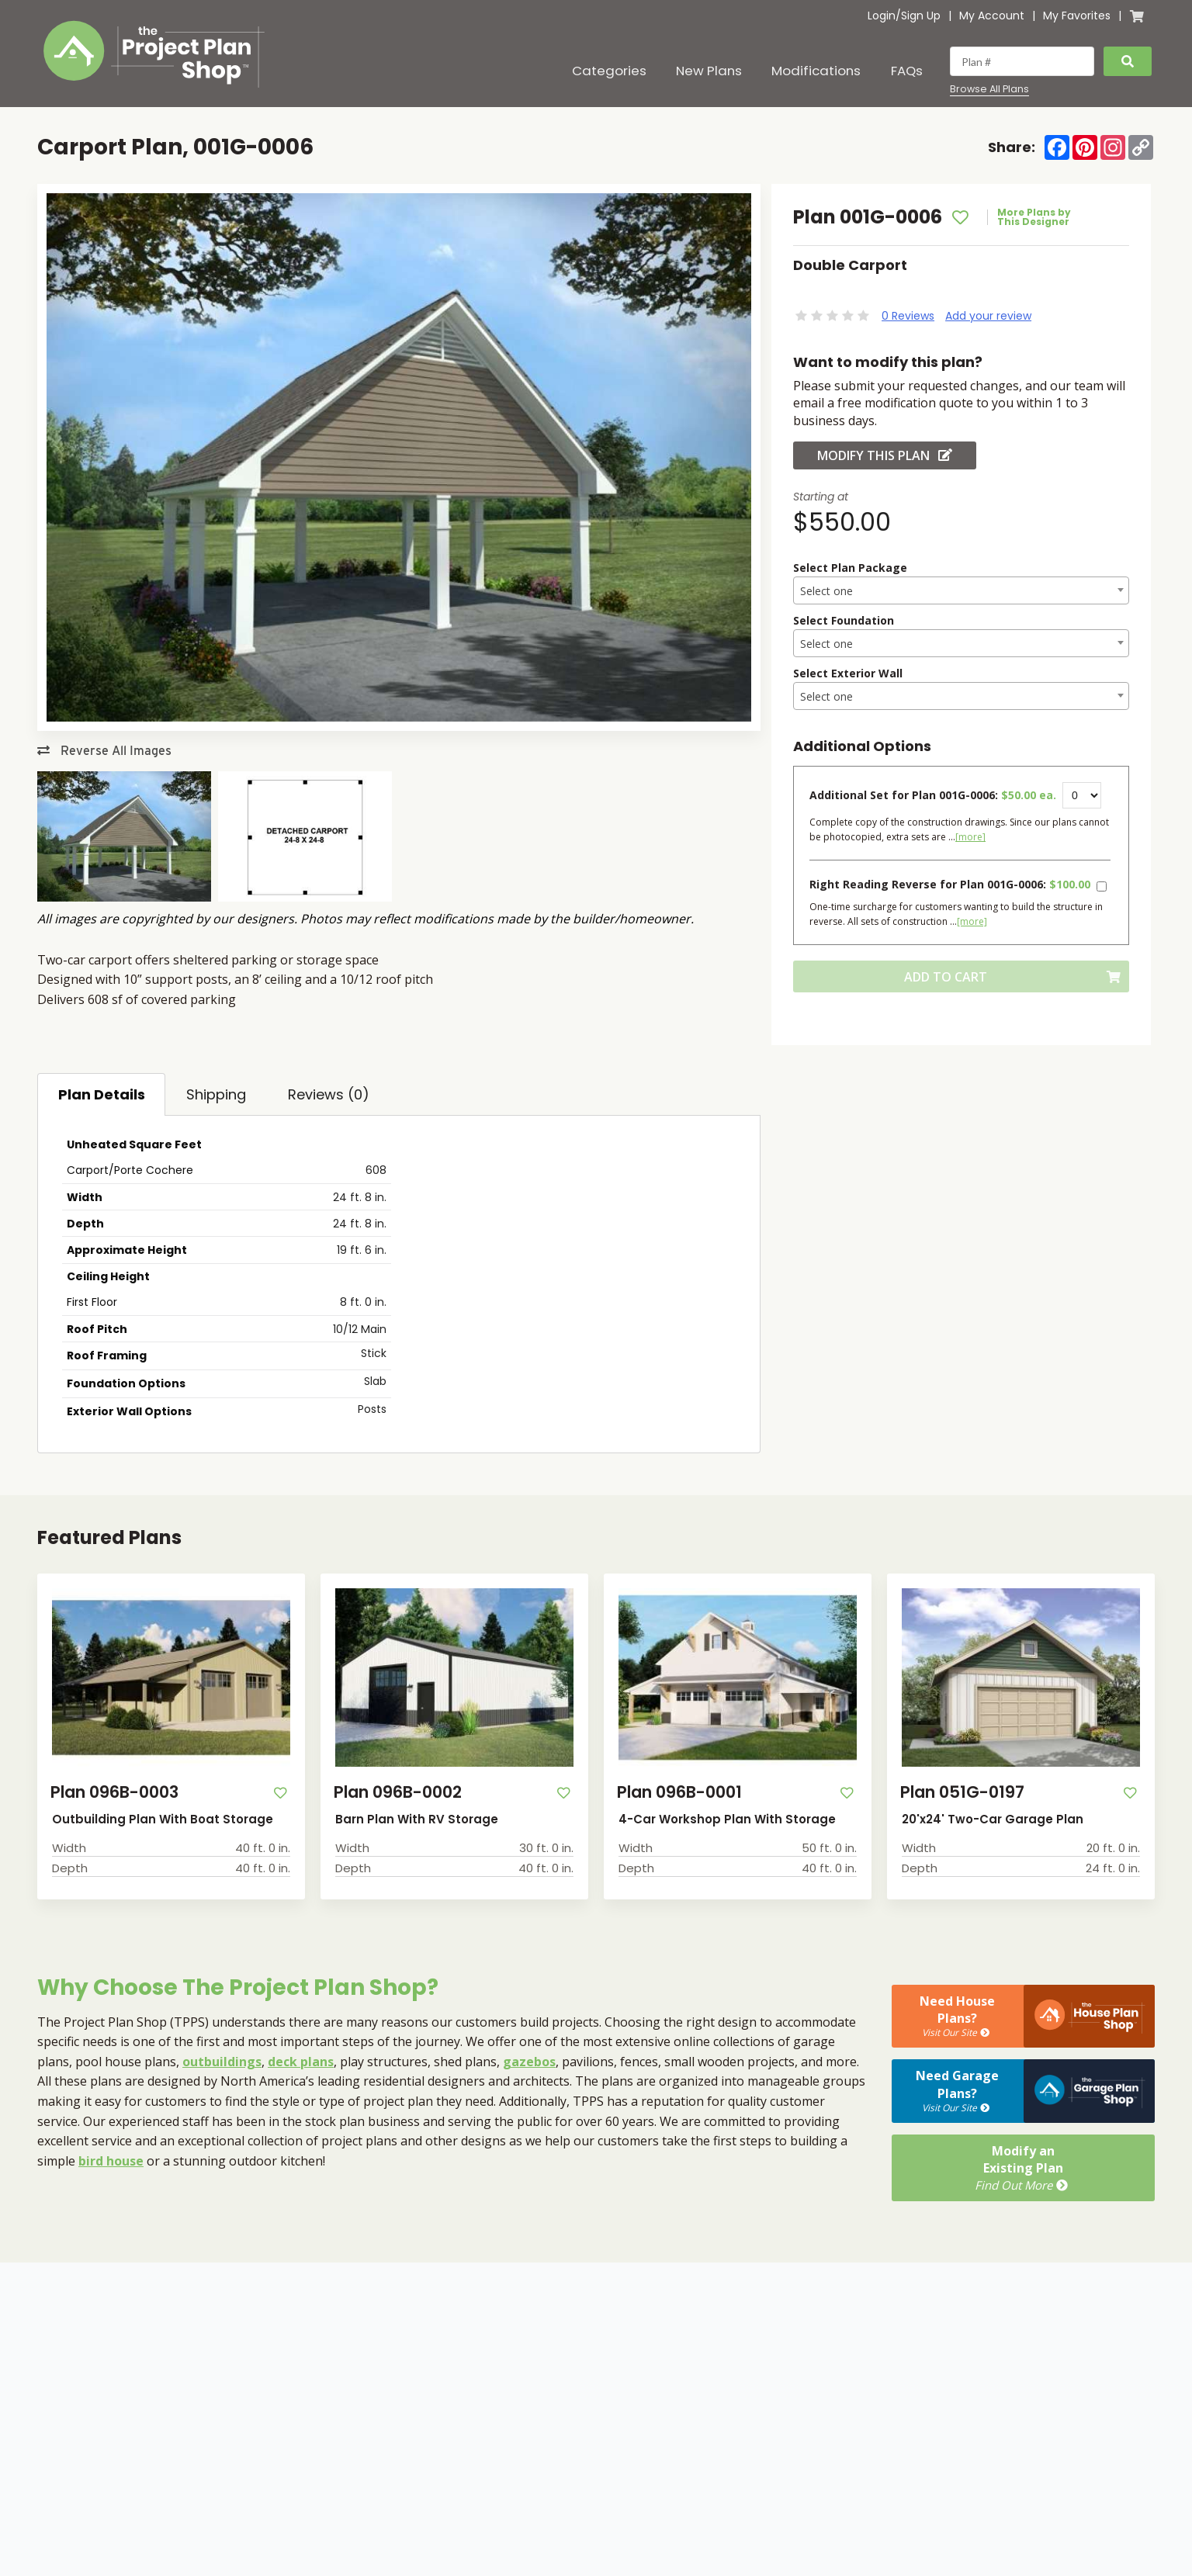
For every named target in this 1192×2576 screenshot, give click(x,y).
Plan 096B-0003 (114, 1792)
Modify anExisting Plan (1023, 2167)
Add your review (988, 316)
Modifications (816, 70)
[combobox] (961, 590)
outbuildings (222, 2061)
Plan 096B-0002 (398, 1792)
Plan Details (101, 1094)
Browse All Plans (989, 89)
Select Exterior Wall (848, 673)
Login (882, 15)
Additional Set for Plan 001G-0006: (932, 795)
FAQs (907, 70)
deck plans (301, 2061)
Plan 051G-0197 (962, 1792)
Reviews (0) (328, 1094)
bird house (111, 2160)
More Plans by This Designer (1034, 217)
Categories (609, 70)
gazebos (529, 2061)
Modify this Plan (884, 455)
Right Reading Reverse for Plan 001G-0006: (949, 884)
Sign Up (921, 15)
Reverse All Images (104, 750)
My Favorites (1077, 15)
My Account (991, 15)
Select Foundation (843, 620)
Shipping (216, 1094)
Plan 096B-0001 (679, 1792)
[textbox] (961, 591)
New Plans (709, 70)
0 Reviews (908, 316)
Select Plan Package (850, 567)
